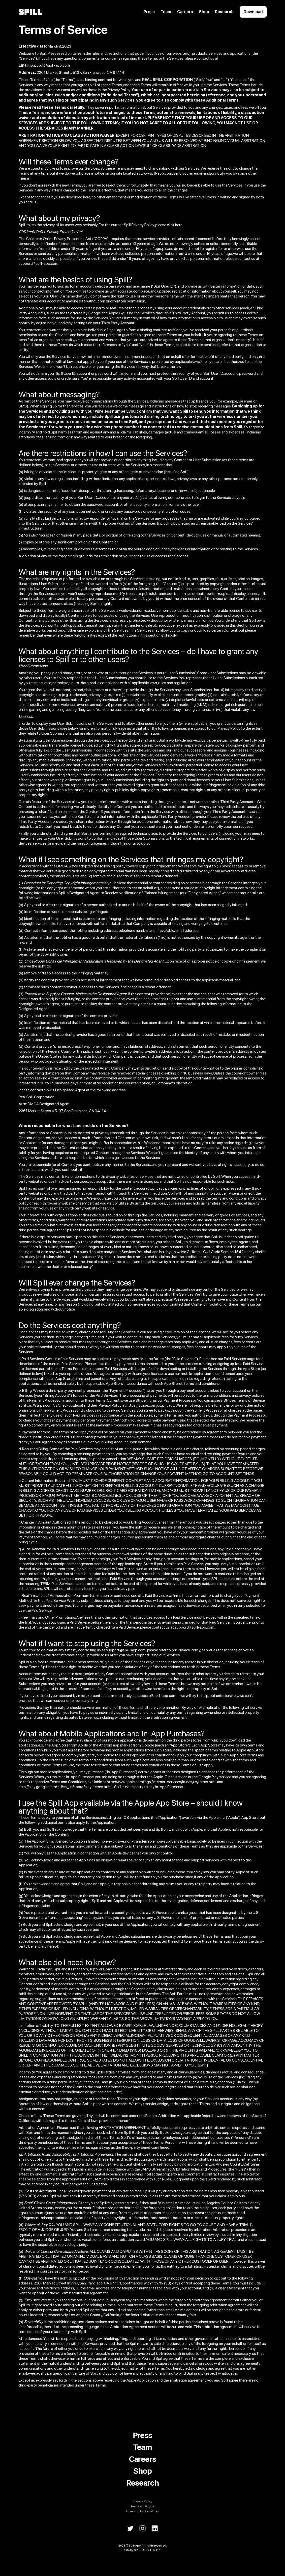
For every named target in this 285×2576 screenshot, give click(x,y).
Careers (185, 11)
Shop (204, 11)
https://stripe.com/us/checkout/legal (53, 1405)
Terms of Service (142, 2506)
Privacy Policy (142, 2501)
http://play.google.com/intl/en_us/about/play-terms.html (65, 1786)
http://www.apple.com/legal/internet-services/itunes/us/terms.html (161, 1781)
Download (253, 12)
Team (166, 11)
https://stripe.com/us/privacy (150, 1405)
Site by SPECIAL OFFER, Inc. (142, 2550)
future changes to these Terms (125, 112)
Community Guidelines (142, 2511)
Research (224, 11)
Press (149, 11)
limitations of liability (216, 112)
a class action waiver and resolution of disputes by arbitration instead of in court (141, 115)
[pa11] (203, 2065)
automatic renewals (176, 112)
